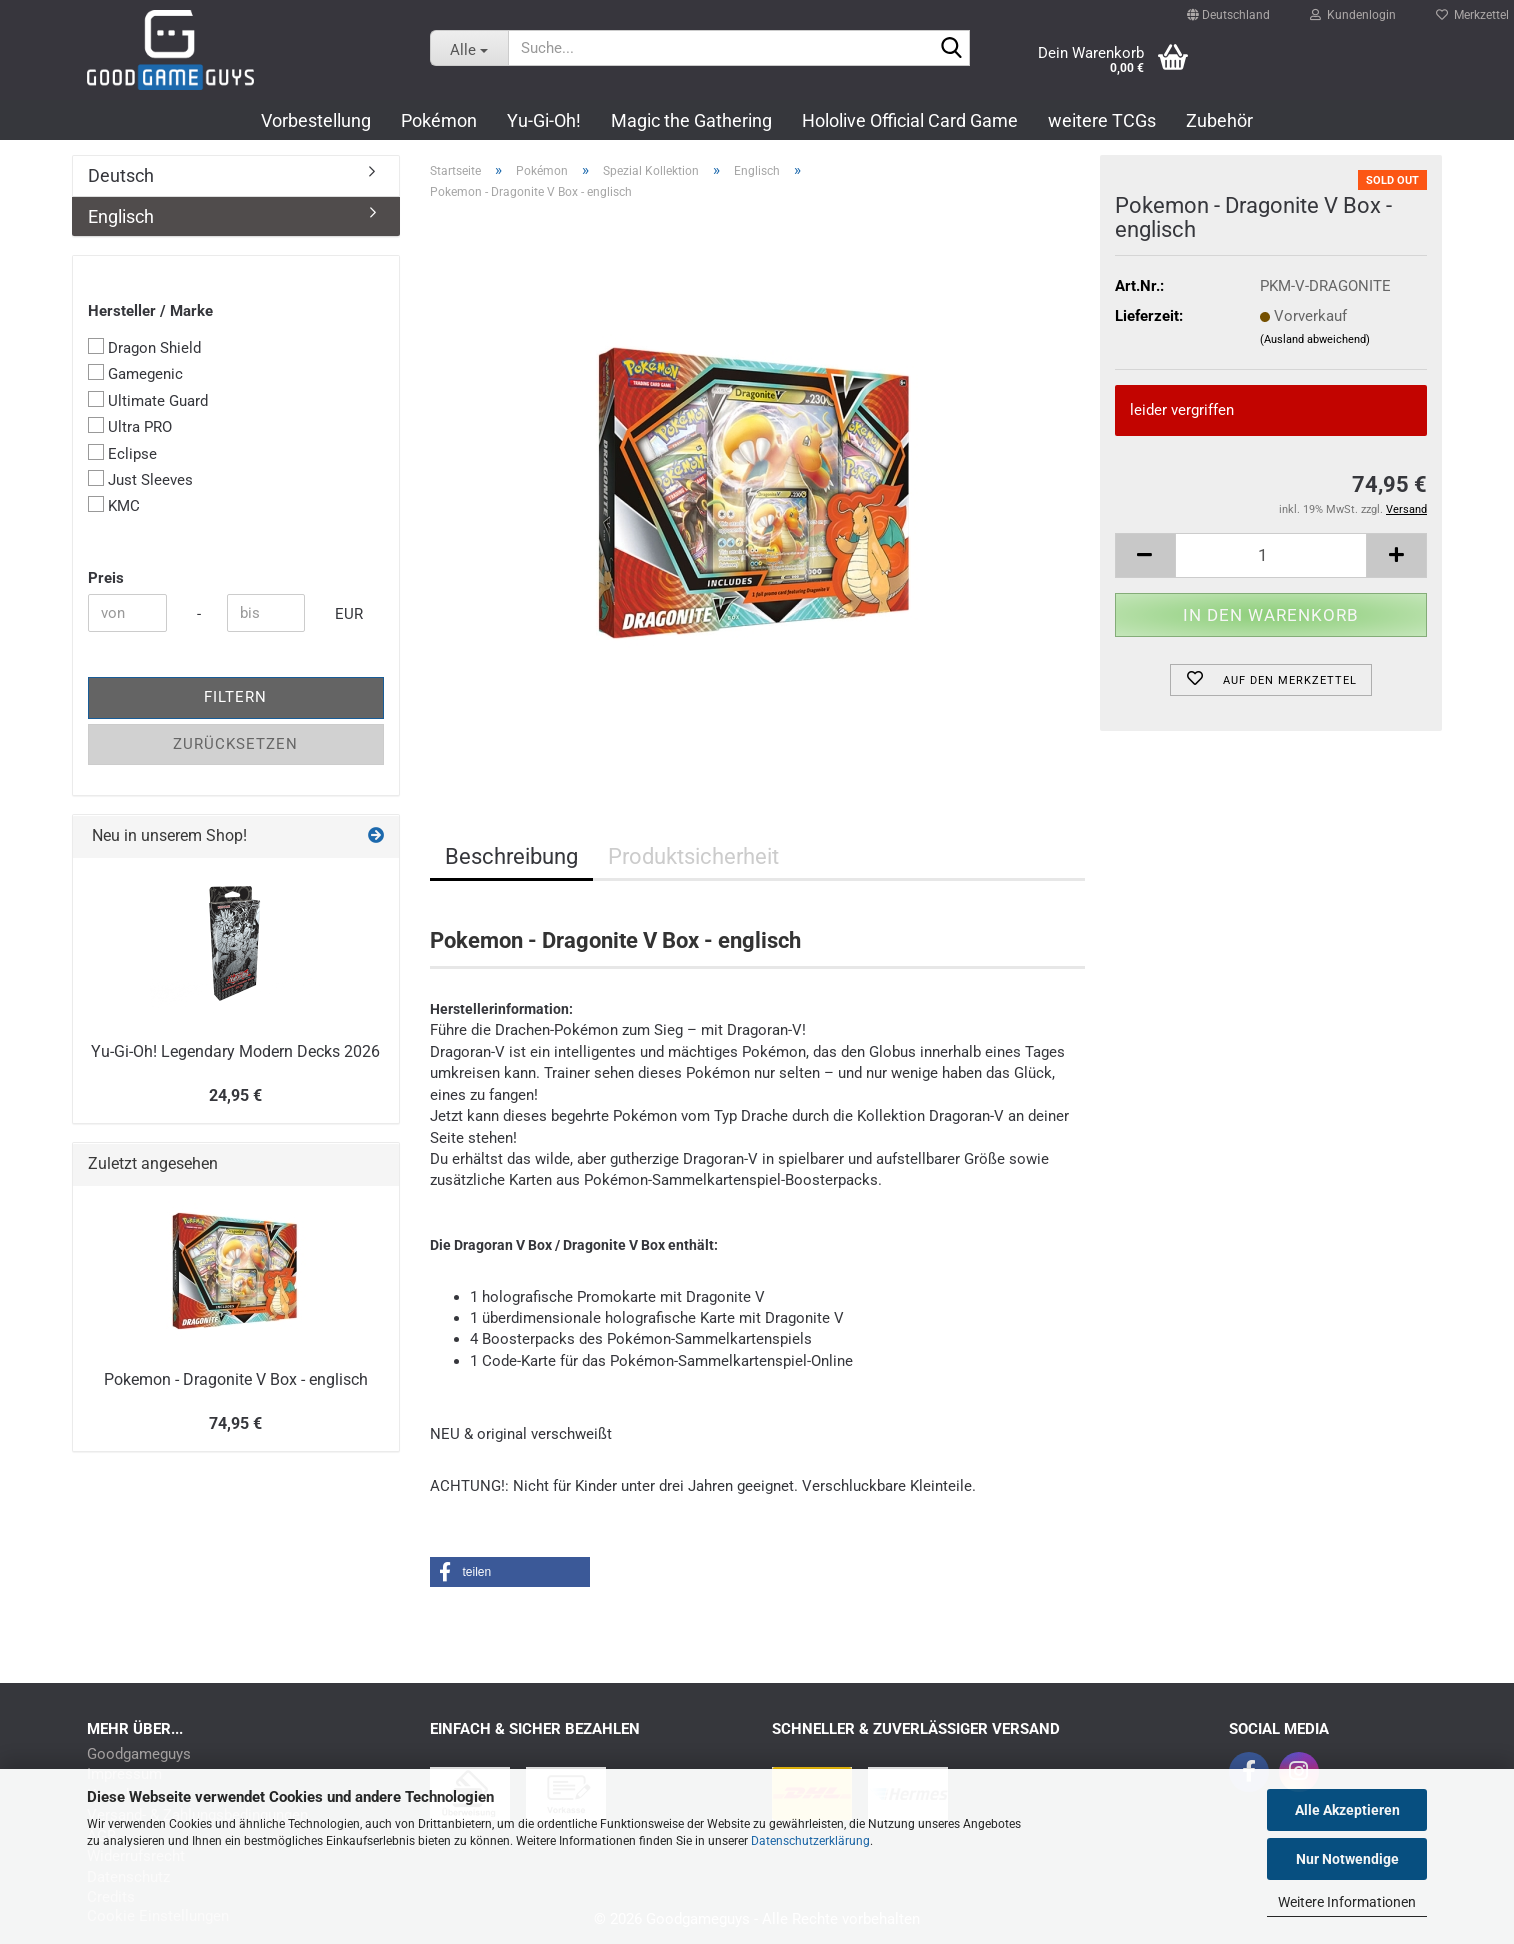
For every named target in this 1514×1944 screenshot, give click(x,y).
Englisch (121, 216)
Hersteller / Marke (150, 311)
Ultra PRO (130, 426)
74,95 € (235, 1423)
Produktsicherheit (693, 856)
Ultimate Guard (148, 400)
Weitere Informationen (1347, 1902)
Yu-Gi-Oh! (544, 120)
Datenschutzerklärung (810, 1841)
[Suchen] (951, 49)
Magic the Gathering (691, 120)
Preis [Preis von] (106, 578)
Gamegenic (135, 373)
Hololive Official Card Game (910, 120)
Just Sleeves (140, 479)
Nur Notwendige (1347, 1859)
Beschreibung (511, 856)
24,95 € (235, 1095)
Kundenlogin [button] (1353, 10)
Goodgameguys (139, 1754)
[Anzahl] (1271, 555)
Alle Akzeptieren (1347, 1810)
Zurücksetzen (235, 744)
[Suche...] (469, 48)
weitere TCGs (1102, 120)
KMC (114, 505)
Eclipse (122, 453)
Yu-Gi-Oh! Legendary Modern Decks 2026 (235, 1051)
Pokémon (439, 120)
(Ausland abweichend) (1315, 339)
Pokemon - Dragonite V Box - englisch (236, 1379)
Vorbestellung (316, 120)
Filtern (235, 697)
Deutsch (121, 175)
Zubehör (1219, 120)
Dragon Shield (144, 347)
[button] (1228, 6)
